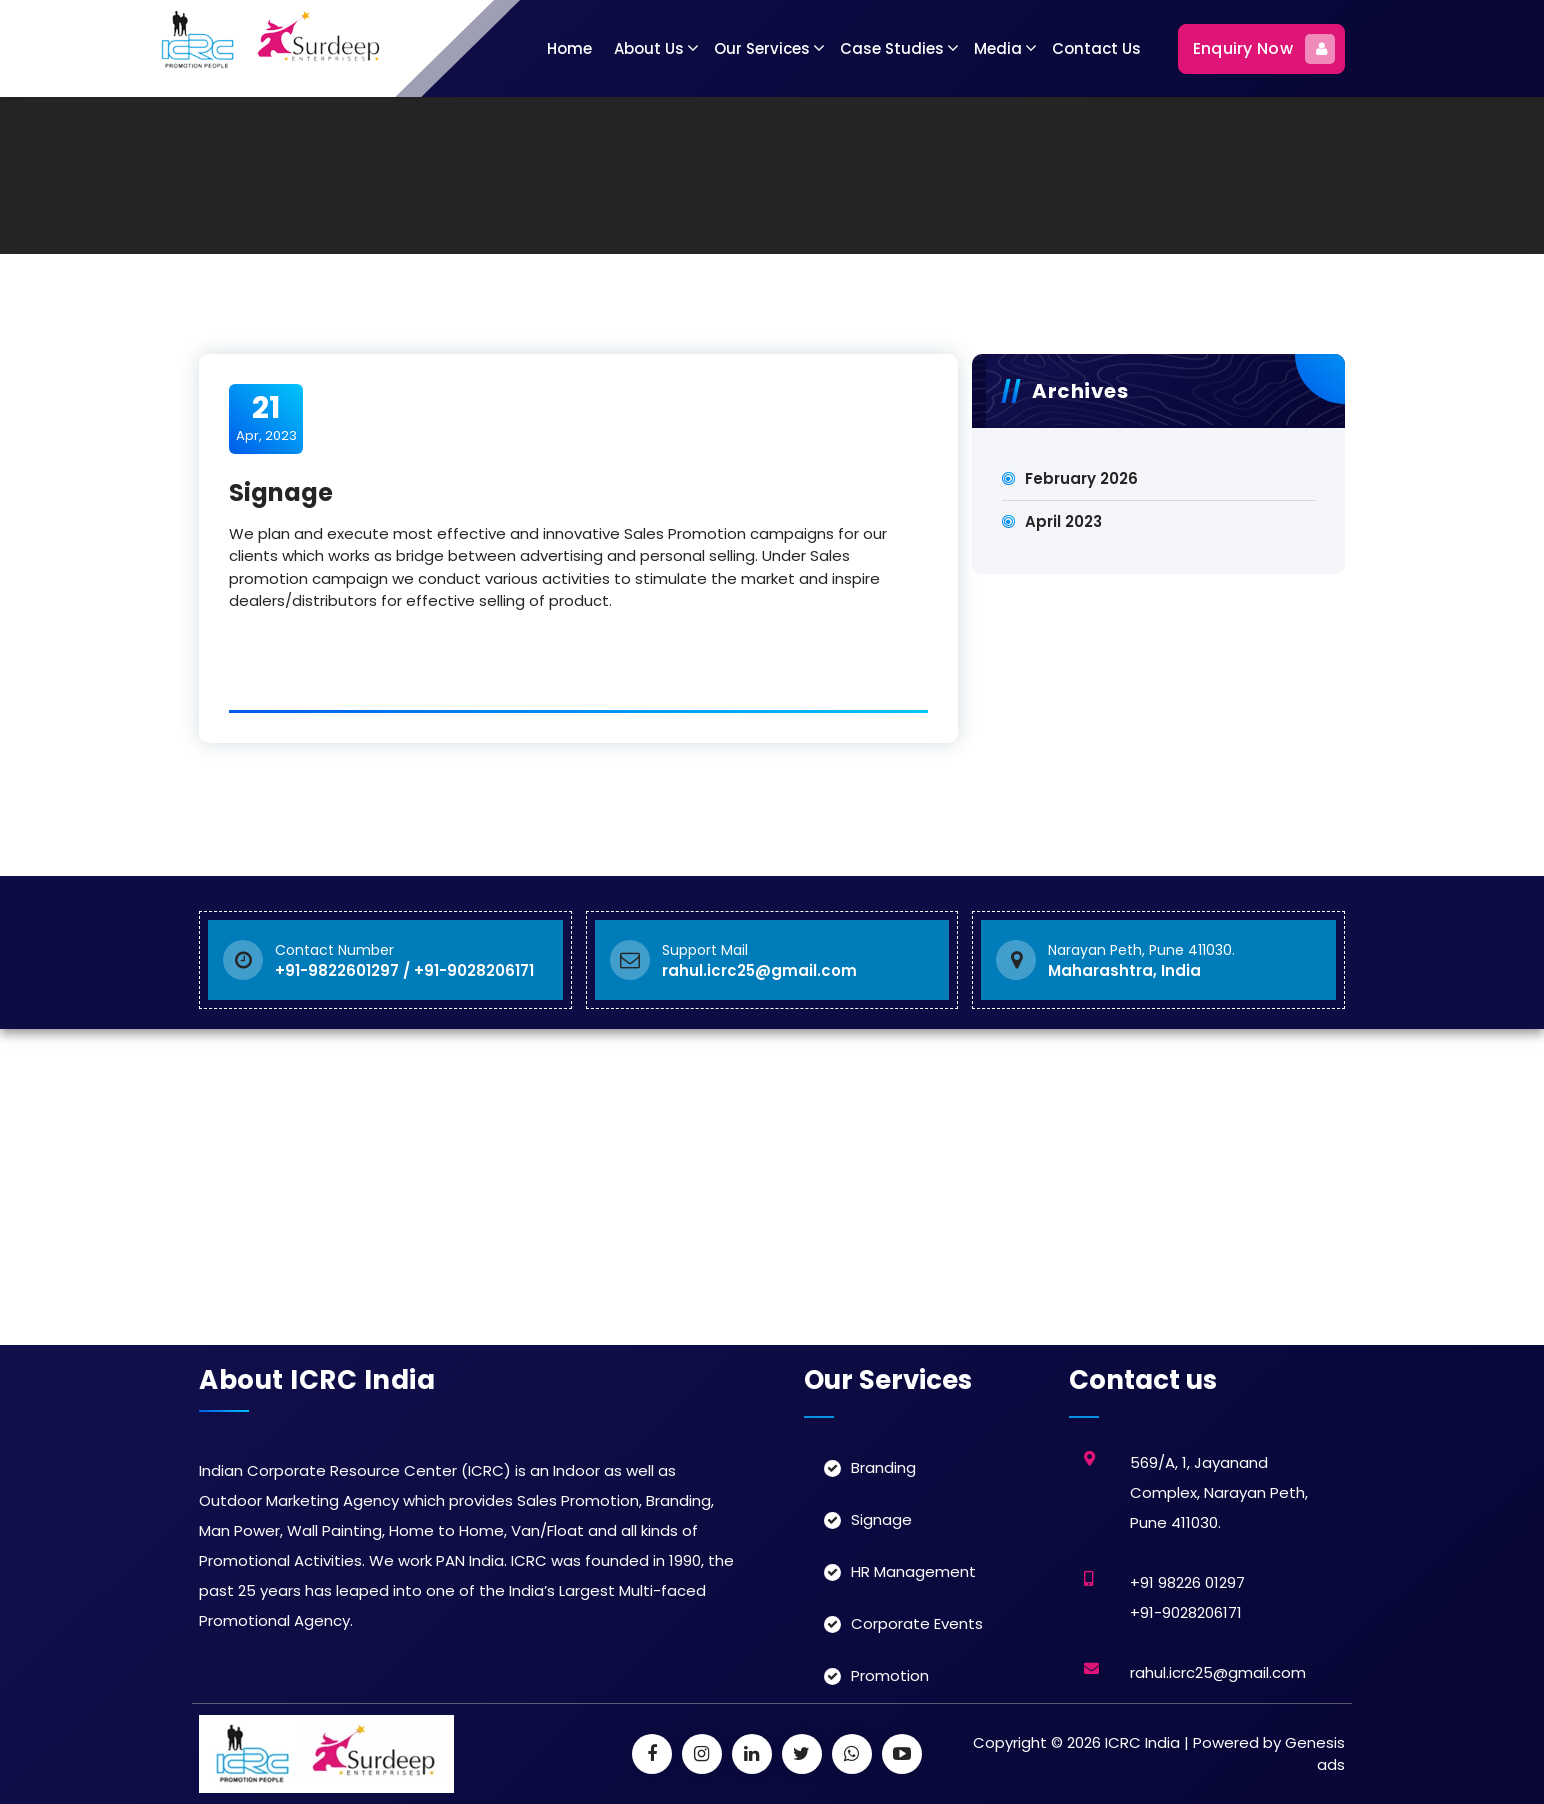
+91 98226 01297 (1187, 1582)
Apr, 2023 (266, 418)
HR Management (913, 1571)
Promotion (890, 1675)
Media (998, 48)
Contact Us (1096, 48)
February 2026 (1081, 478)
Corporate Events (917, 1623)
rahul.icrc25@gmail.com (1218, 1672)
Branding (883, 1467)
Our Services (762, 48)
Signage (881, 1519)
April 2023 (1063, 521)
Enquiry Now (1264, 49)
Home (569, 48)
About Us (649, 48)
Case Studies (892, 48)
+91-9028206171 (1186, 1612)
